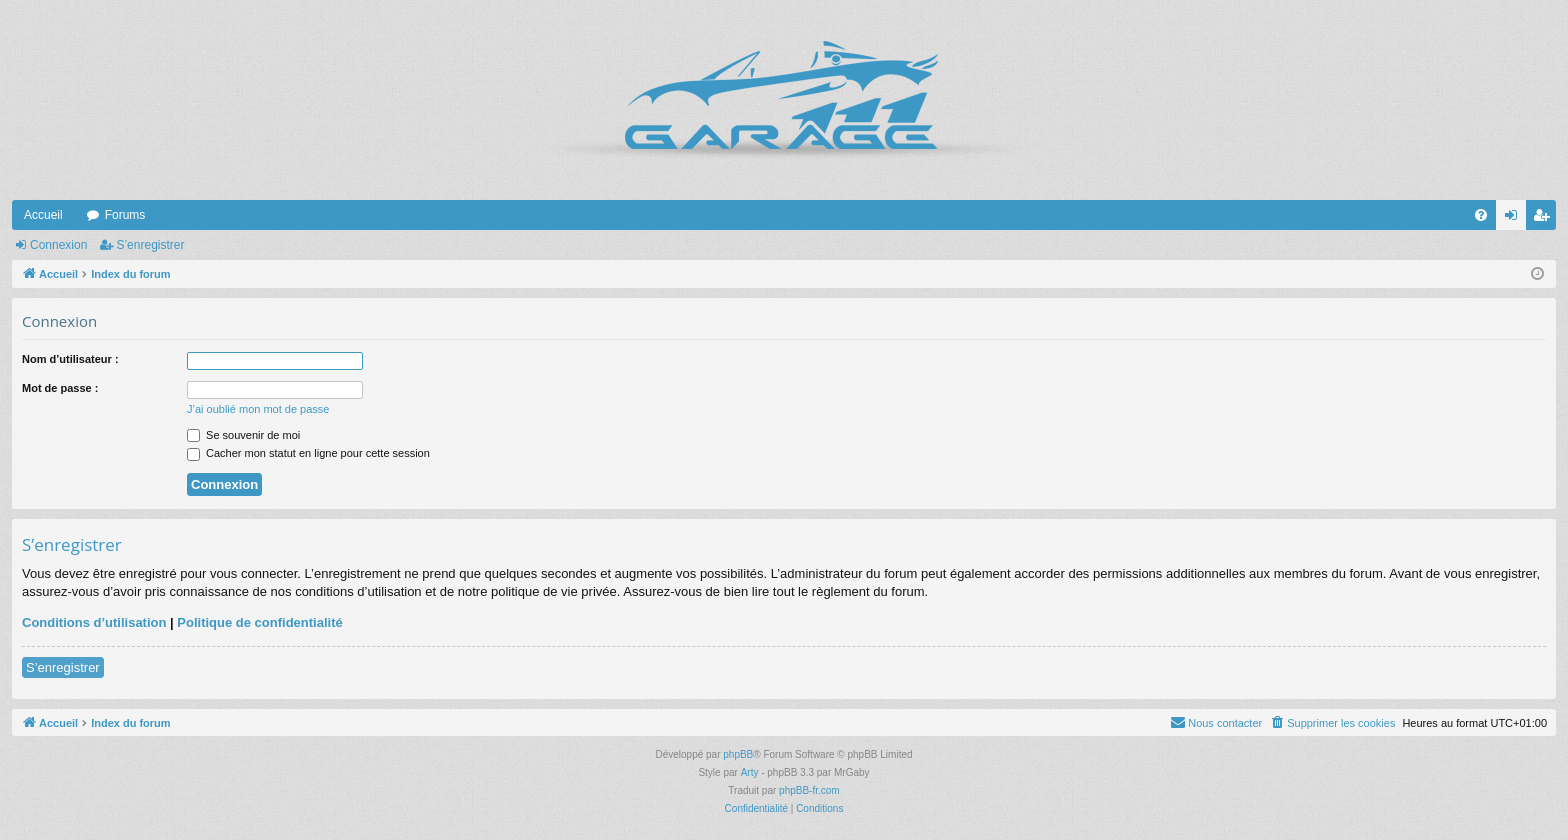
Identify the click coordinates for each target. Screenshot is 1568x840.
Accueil (43, 215)
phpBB (738, 754)
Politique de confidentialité (259, 622)
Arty (750, 772)
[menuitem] (1481, 215)
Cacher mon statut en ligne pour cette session (308, 453)
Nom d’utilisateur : (70, 359)
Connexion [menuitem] (1515, 219)
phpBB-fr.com (809, 790)
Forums (125, 215)
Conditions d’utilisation (94, 622)
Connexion (58, 245)
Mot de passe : (60, 388)
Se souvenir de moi (243, 435)
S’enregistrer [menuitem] (1545, 219)
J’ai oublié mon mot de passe (258, 409)
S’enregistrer (150, 245)
